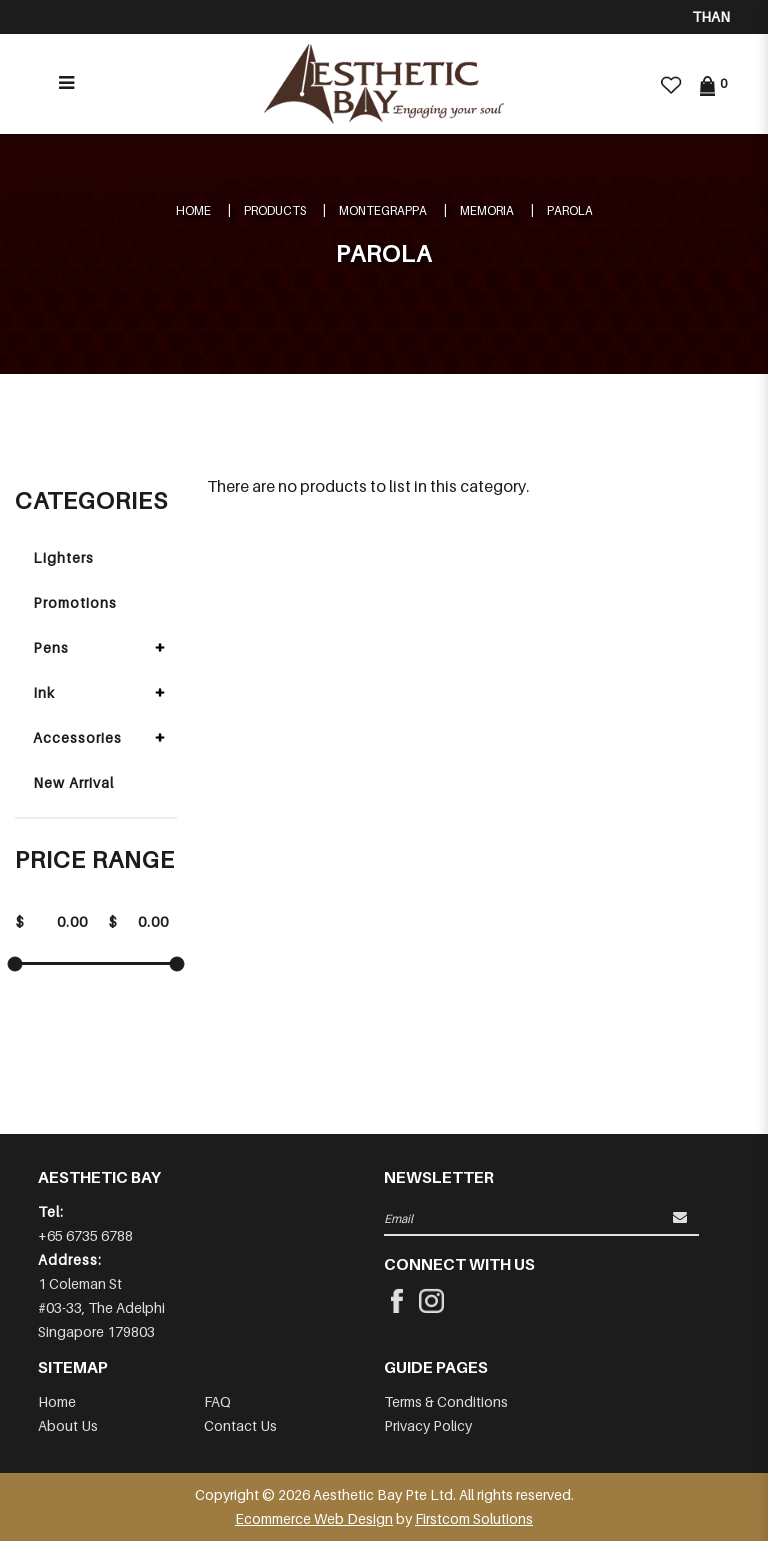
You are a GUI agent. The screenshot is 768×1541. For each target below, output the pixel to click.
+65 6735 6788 (85, 1235)
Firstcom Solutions (474, 1518)
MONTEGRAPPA (383, 210)
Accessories (77, 737)
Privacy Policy (428, 1425)
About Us (68, 1425)
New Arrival (73, 782)
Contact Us (240, 1425)
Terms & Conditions (446, 1401)
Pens (51, 647)
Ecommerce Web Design (314, 1518)
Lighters (63, 557)
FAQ (217, 1401)
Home (193, 210)
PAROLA (570, 210)
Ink (44, 692)
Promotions (75, 602)
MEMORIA (487, 210)
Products (275, 210)
